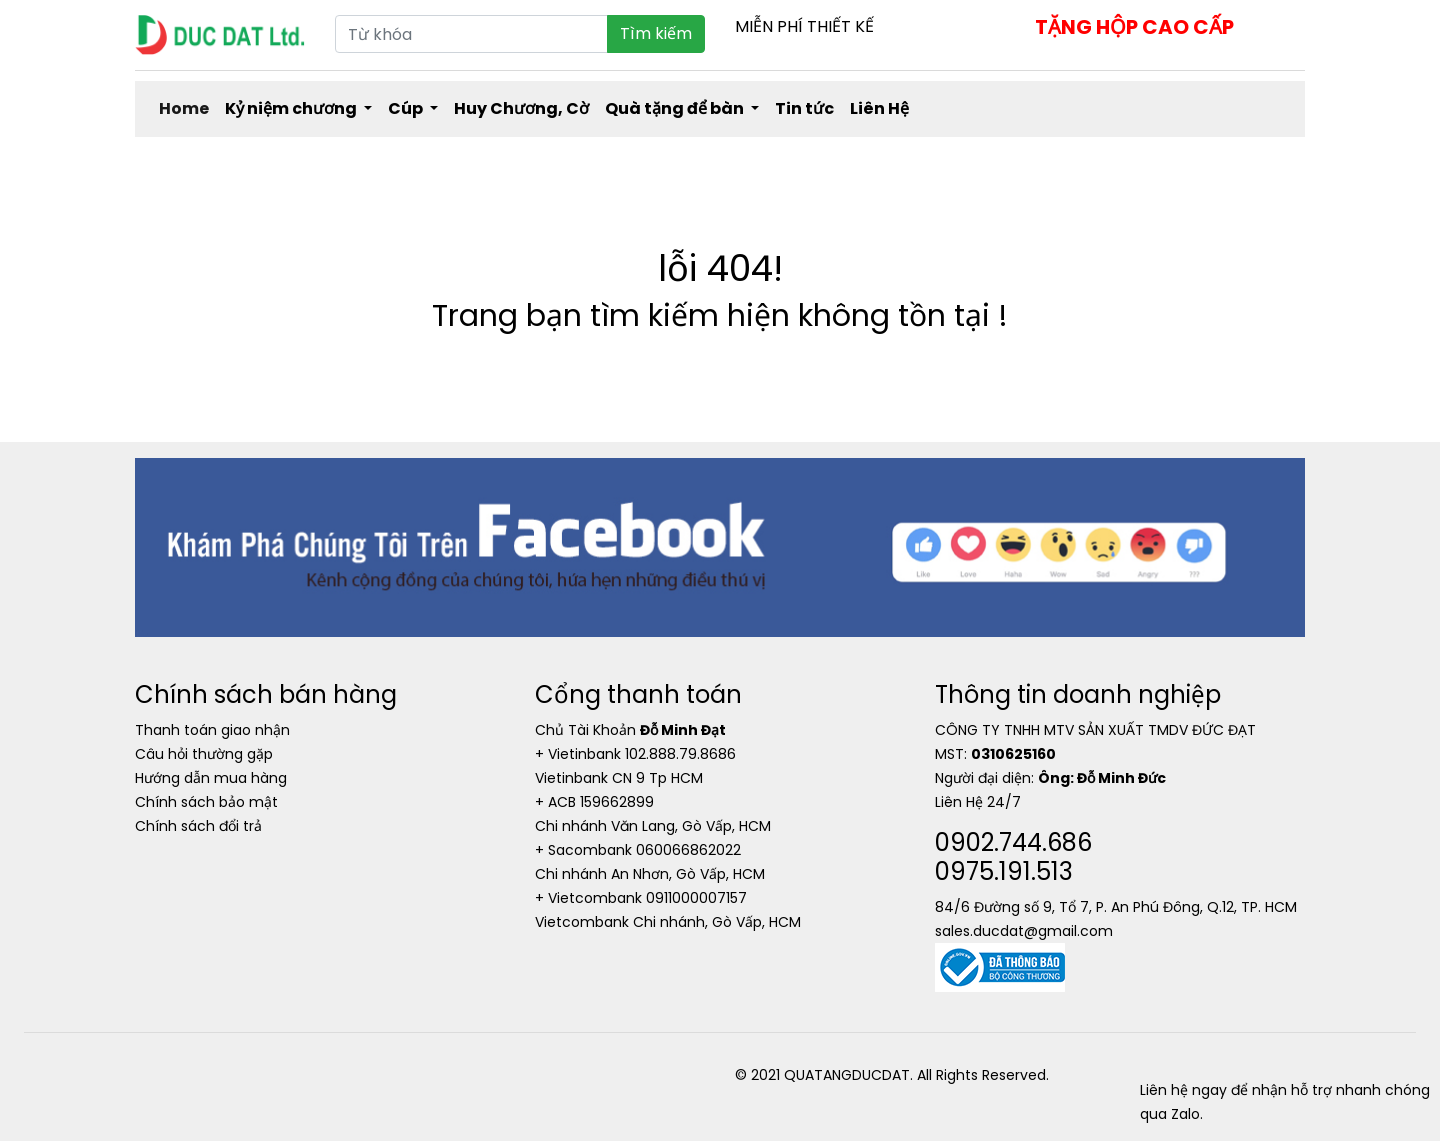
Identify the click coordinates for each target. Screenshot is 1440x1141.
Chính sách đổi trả (198, 826)
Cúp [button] (407, 108)
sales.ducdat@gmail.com (1024, 931)
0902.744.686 (1013, 842)
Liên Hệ (879, 108)
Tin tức (804, 108)
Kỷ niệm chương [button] (292, 108)
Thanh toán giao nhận (212, 730)
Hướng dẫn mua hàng (211, 778)
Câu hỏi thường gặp (204, 754)
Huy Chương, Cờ (521, 108)
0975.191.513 (1004, 871)
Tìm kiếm (656, 33)
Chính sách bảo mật (206, 802)
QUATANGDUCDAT (847, 1075)
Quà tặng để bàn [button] (676, 108)
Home (184, 108)
